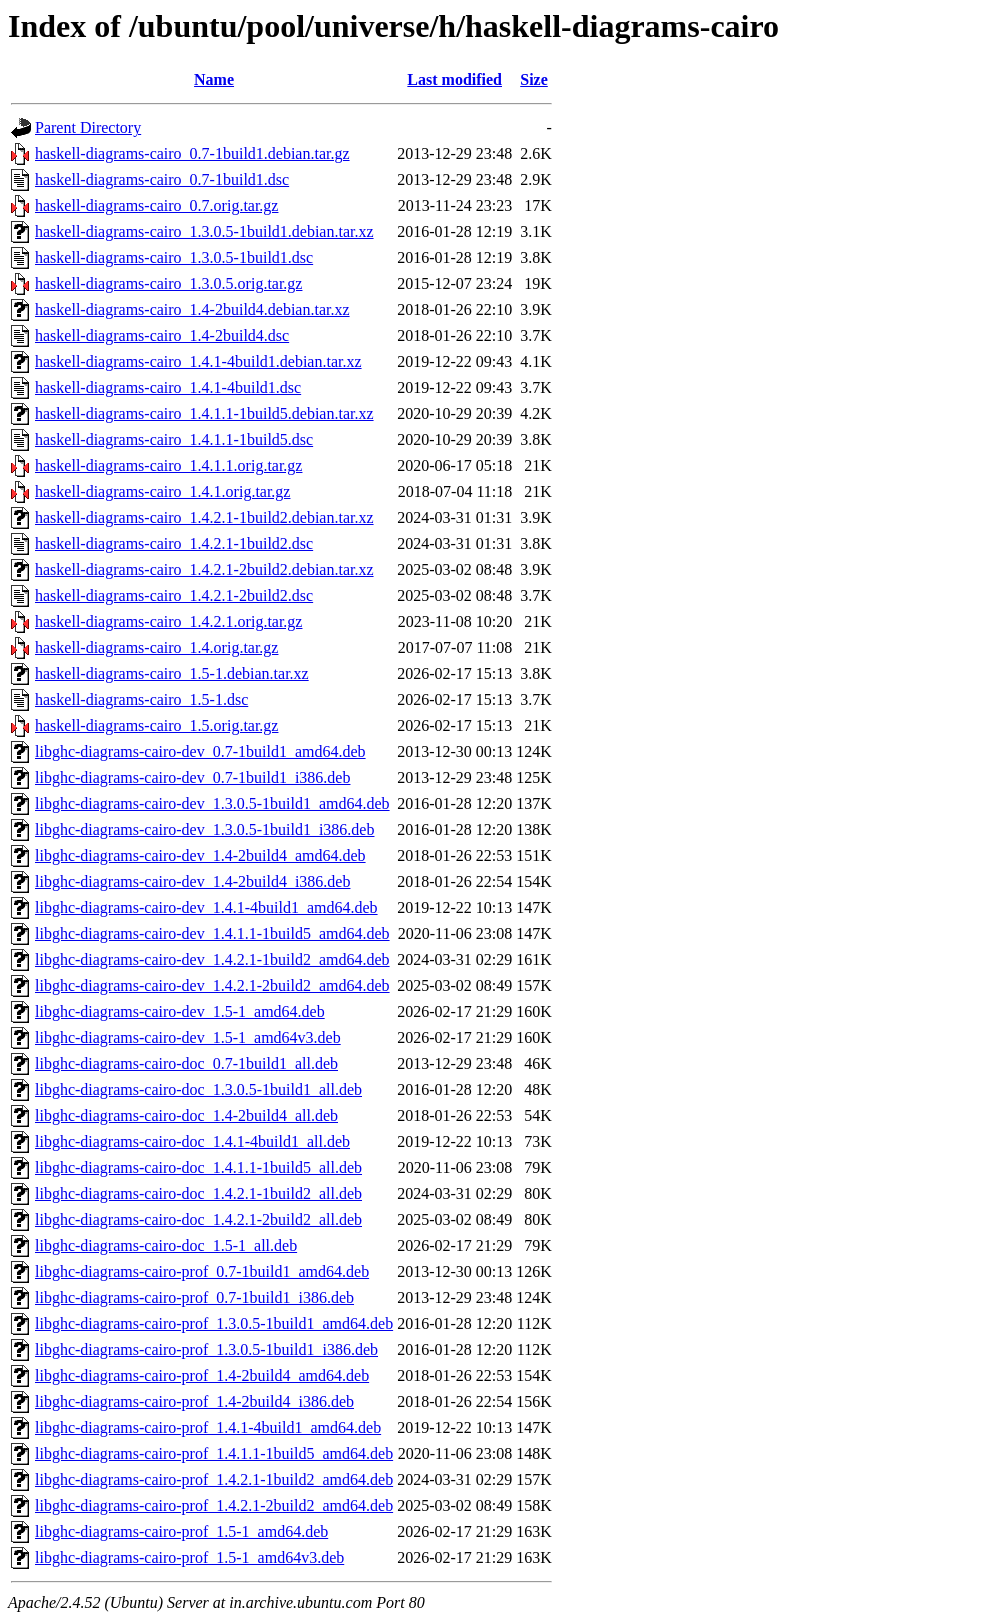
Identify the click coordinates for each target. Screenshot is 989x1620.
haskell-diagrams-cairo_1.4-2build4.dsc (162, 335)
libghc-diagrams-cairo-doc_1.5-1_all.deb (166, 1245)
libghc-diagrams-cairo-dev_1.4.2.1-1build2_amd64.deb (212, 959)
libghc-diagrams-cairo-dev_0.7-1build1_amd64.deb (200, 751)
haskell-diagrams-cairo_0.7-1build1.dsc (162, 179)
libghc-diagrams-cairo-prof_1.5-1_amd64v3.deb (189, 1557)
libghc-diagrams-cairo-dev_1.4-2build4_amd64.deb (200, 855)
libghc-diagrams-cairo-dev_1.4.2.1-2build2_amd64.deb (212, 985)
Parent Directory (88, 127)
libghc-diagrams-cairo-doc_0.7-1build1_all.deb (186, 1063)
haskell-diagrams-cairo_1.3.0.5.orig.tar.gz (168, 283)
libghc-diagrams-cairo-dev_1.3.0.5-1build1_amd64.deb (212, 803)
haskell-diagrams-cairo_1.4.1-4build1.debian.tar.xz (198, 361)
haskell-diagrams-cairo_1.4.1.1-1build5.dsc (174, 439)
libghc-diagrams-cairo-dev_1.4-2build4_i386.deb (192, 881)
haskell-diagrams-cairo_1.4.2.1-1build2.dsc (174, 543)
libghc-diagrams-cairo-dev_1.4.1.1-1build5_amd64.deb (212, 933)
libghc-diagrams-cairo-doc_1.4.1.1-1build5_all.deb (198, 1167)
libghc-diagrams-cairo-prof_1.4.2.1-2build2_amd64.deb (214, 1505)
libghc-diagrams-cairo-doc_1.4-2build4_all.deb (186, 1115)
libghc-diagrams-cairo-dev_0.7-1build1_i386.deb (192, 777)
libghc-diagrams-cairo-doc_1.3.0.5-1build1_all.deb (198, 1089)
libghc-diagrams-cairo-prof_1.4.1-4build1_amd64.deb (208, 1427)
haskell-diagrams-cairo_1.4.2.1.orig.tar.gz (168, 621)
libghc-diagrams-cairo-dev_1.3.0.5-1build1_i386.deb (204, 829)
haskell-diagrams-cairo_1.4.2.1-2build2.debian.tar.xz (204, 569)
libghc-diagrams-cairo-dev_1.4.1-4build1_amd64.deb (206, 907)
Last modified (454, 79)
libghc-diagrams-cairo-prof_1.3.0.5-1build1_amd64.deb (214, 1323)
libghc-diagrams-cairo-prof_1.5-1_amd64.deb (181, 1531)
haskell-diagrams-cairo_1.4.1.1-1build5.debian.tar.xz (204, 413)
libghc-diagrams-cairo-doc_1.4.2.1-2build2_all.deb (198, 1219)
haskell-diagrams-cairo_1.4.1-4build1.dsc (168, 387)
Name (214, 79)
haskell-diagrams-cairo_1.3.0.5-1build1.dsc (174, 257)
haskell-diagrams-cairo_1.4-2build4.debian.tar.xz (192, 309)
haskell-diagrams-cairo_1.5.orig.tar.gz (156, 725)
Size (534, 79)
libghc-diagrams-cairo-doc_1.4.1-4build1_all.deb (192, 1141)
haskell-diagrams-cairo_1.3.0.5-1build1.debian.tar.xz (204, 231)
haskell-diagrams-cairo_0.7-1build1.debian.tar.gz (192, 153)
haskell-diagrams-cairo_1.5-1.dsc (141, 699)
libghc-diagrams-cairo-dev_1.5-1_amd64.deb (180, 1011)
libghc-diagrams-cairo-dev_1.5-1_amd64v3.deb (188, 1037)
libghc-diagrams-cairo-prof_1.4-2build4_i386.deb (194, 1401)
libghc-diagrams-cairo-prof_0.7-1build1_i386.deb (194, 1297)
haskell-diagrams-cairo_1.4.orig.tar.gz (156, 647)
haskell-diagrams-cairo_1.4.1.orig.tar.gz (162, 491)
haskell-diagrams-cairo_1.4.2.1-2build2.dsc (174, 595)
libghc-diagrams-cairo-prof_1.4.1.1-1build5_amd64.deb (214, 1453)
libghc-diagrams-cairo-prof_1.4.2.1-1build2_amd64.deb (214, 1479)
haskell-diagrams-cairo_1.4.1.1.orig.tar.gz (168, 465)
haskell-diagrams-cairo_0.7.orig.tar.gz (156, 205)
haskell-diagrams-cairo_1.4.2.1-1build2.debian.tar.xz (204, 517)
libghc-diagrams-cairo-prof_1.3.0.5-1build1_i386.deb (206, 1349)
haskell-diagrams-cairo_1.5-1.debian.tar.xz (172, 673)
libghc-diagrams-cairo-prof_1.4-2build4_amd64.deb (202, 1375)
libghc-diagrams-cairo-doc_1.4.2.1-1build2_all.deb (198, 1193)
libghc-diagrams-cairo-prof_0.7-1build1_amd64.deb (202, 1271)
